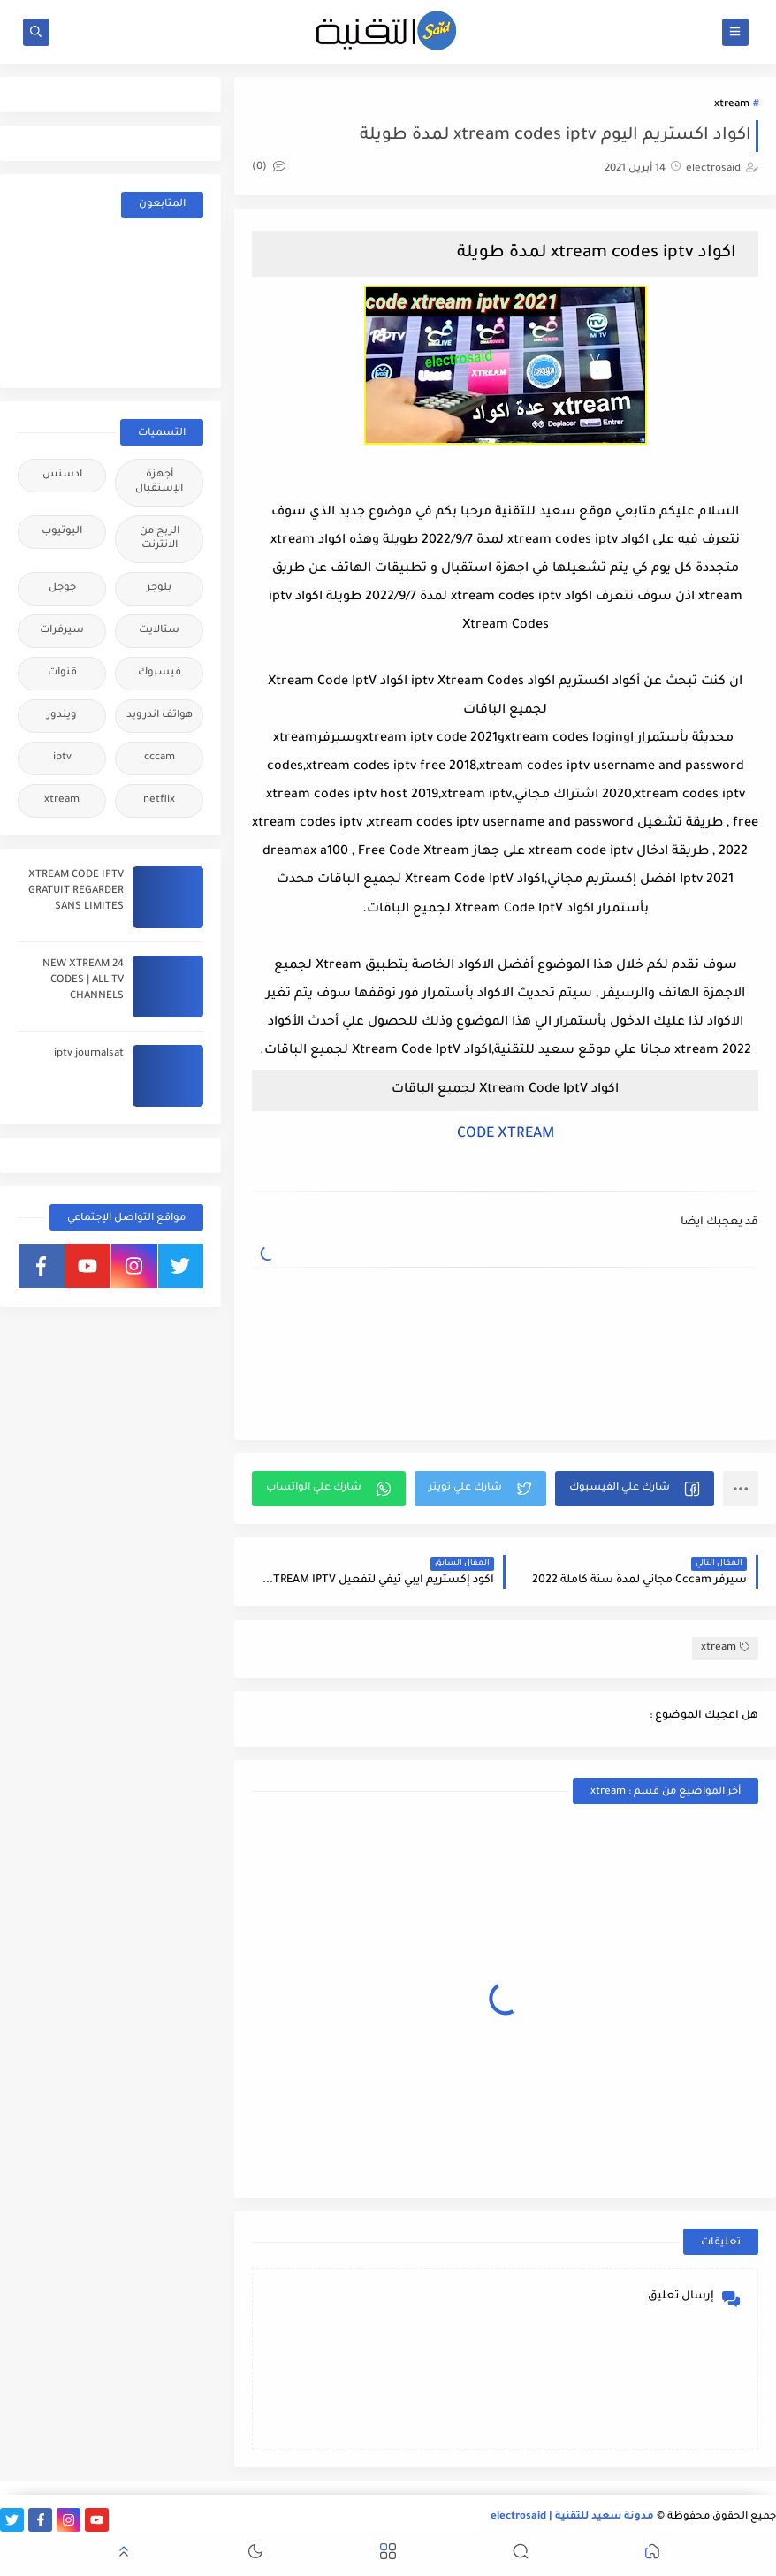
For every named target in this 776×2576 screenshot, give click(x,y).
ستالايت (159, 630)
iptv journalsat (89, 1054)
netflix (159, 800)
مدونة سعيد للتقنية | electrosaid (572, 2517)
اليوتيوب (62, 531)
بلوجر (159, 588)
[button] (634, 1488)
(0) (268, 167)
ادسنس (62, 475)
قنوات (62, 673)
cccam (159, 758)
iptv (62, 758)
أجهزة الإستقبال (159, 482)
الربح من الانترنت (159, 539)
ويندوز (62, 715)
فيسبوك (159, 673)
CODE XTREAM (505, 1134)
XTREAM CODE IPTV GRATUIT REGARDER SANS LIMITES (76, 891)
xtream (731, 105)
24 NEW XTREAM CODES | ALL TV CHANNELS (83, 980)
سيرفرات (62, 630)
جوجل (62, 588)
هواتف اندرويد (159, 715)
